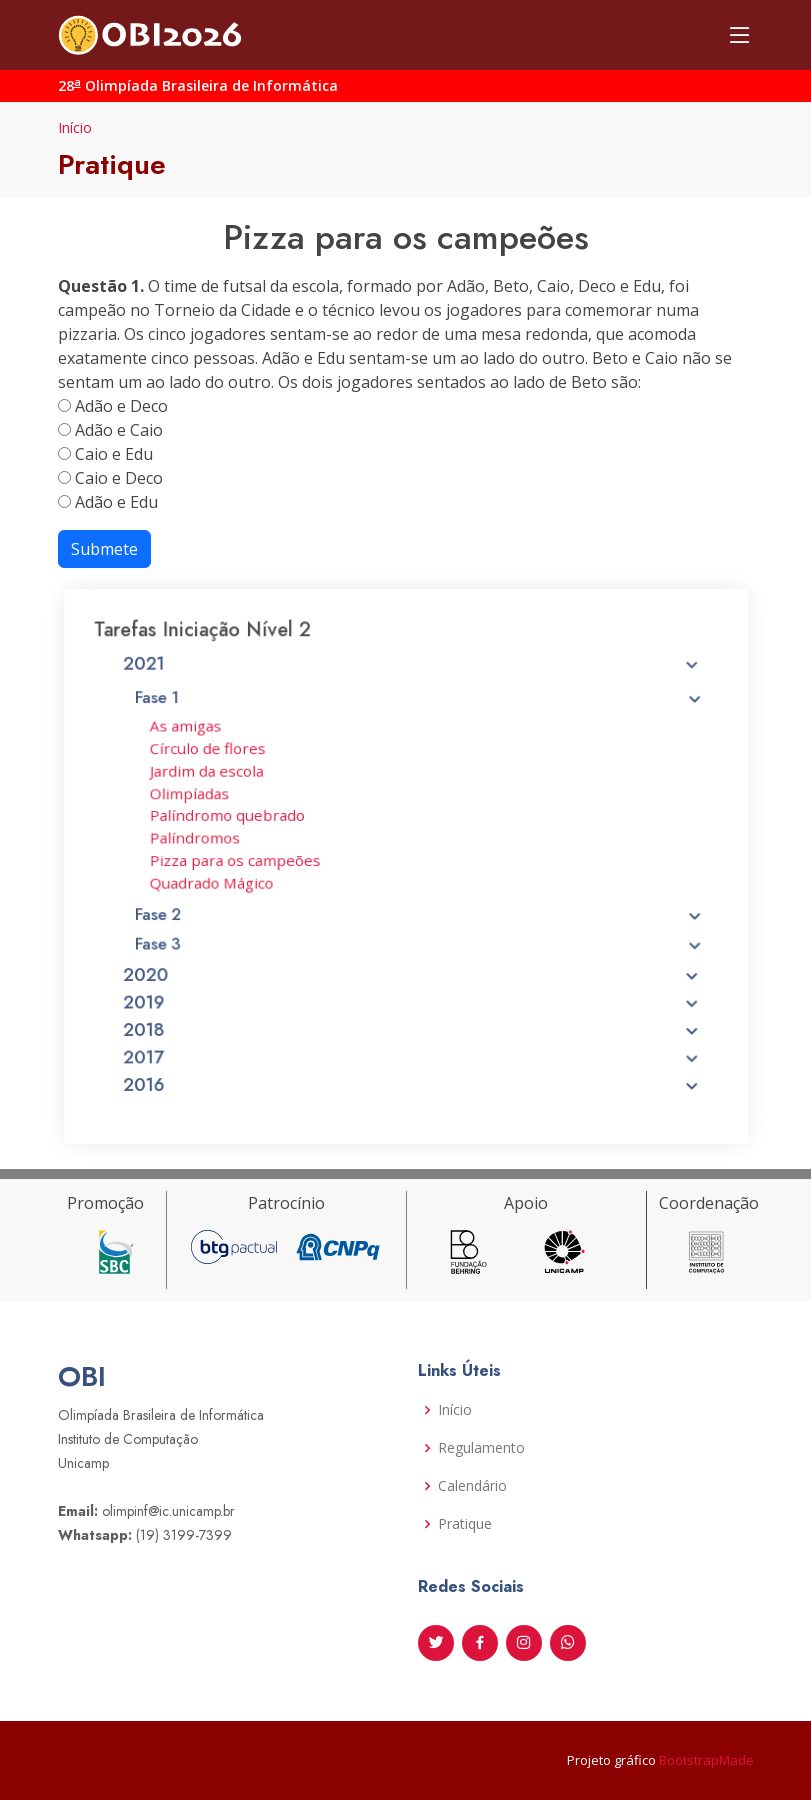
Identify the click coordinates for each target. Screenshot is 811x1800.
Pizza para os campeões (249, 860)
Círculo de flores (224, 758)
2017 (412, 1041)
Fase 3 (419, 936)
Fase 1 (419, 711)
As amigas (204, 738)
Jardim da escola (223, 778)
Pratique (465, 1524)
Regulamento (481, 1448)
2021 (412, 681)
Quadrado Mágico (227, 881)
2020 (412, 965)
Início (75, 127)
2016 (412, 1066)
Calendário (472, 1486)
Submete (104, 549)
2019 (412, 991)
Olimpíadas (207, 799)
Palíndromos (212, 840)
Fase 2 (419, 909)
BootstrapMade (706, 1760)
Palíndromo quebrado (242, 819)
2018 (412, 1016)
